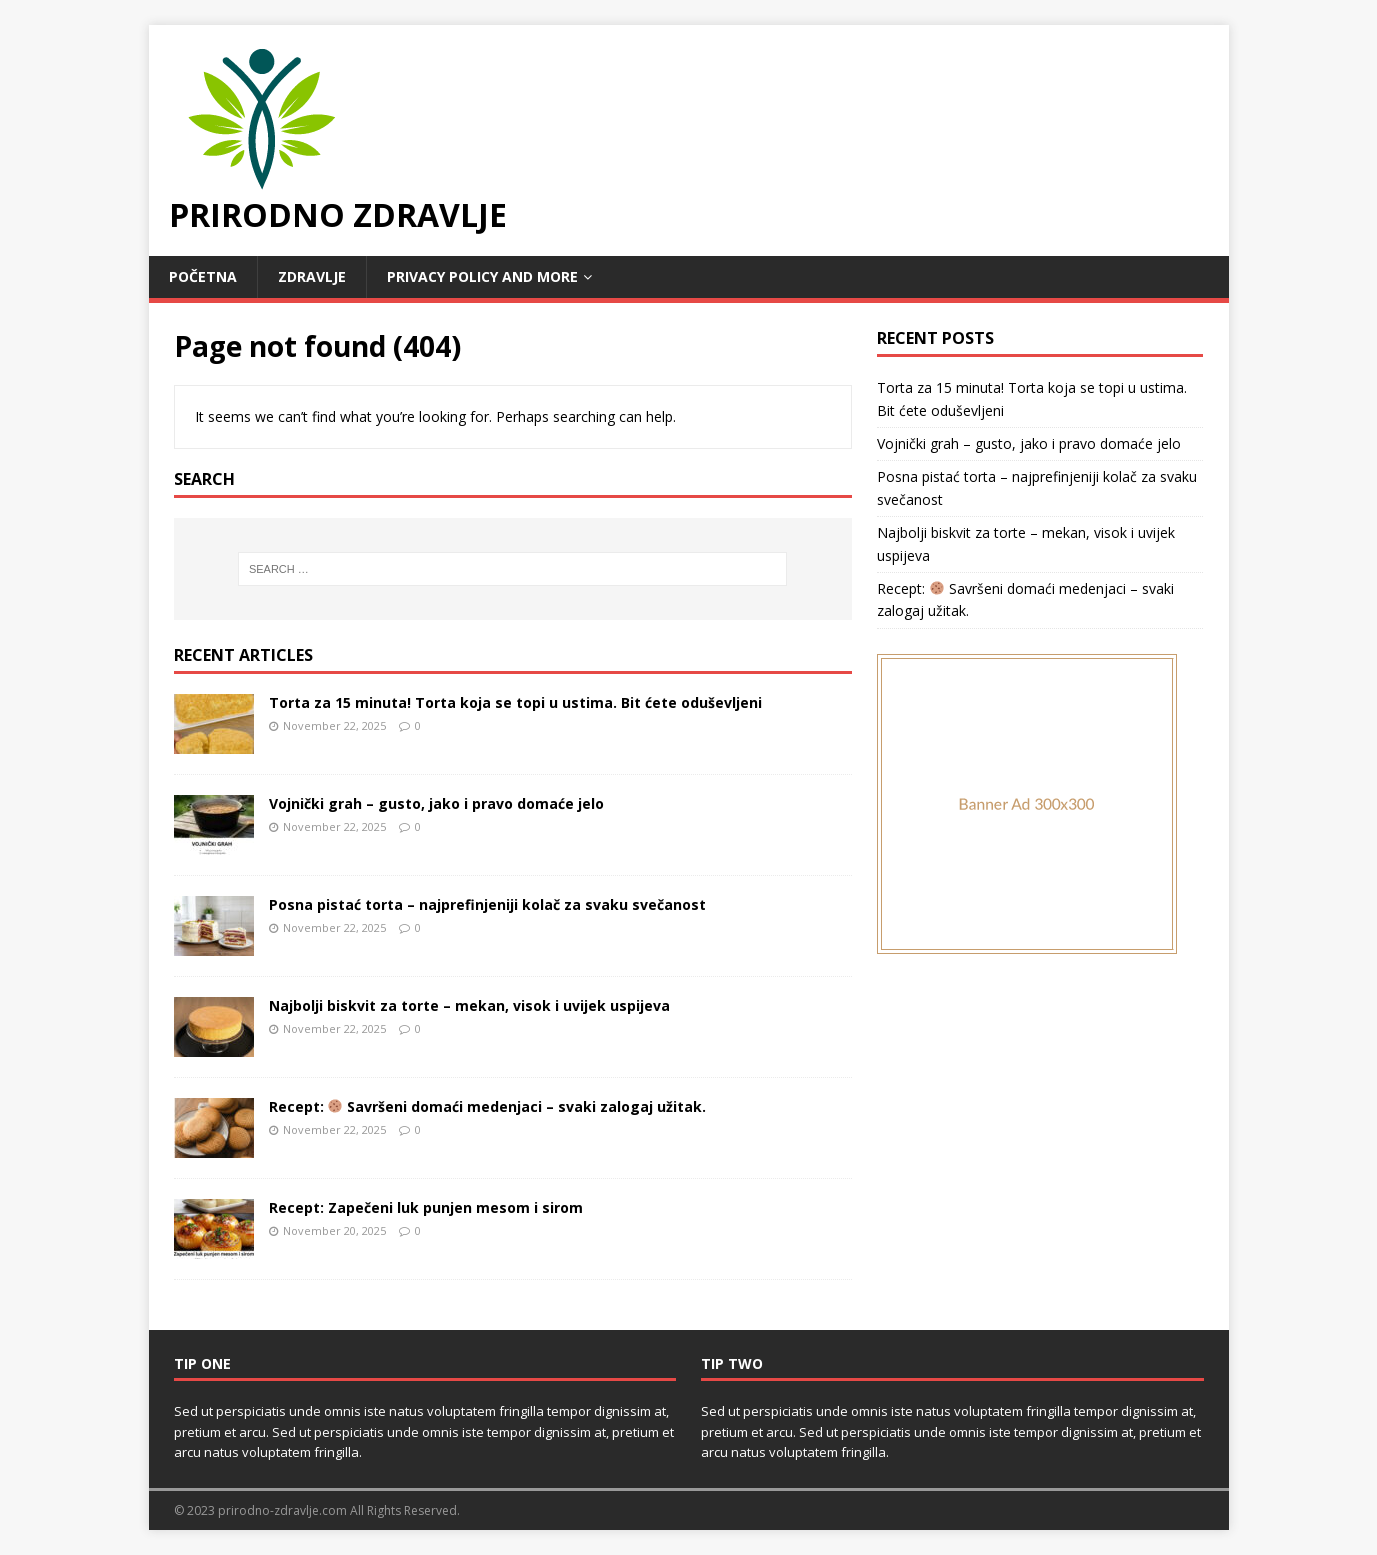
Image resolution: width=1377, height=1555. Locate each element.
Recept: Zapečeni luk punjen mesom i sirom (426, 1207)
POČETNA (203, 276)
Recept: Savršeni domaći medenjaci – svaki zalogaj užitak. (488, 1106)
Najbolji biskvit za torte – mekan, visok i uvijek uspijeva (469, 1005)
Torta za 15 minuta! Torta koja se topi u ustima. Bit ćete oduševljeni (515, 702)
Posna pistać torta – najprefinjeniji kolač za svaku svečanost (487, 904)
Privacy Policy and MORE (482, 276)
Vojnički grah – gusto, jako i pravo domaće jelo (436, 803)
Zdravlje (312, 276)
